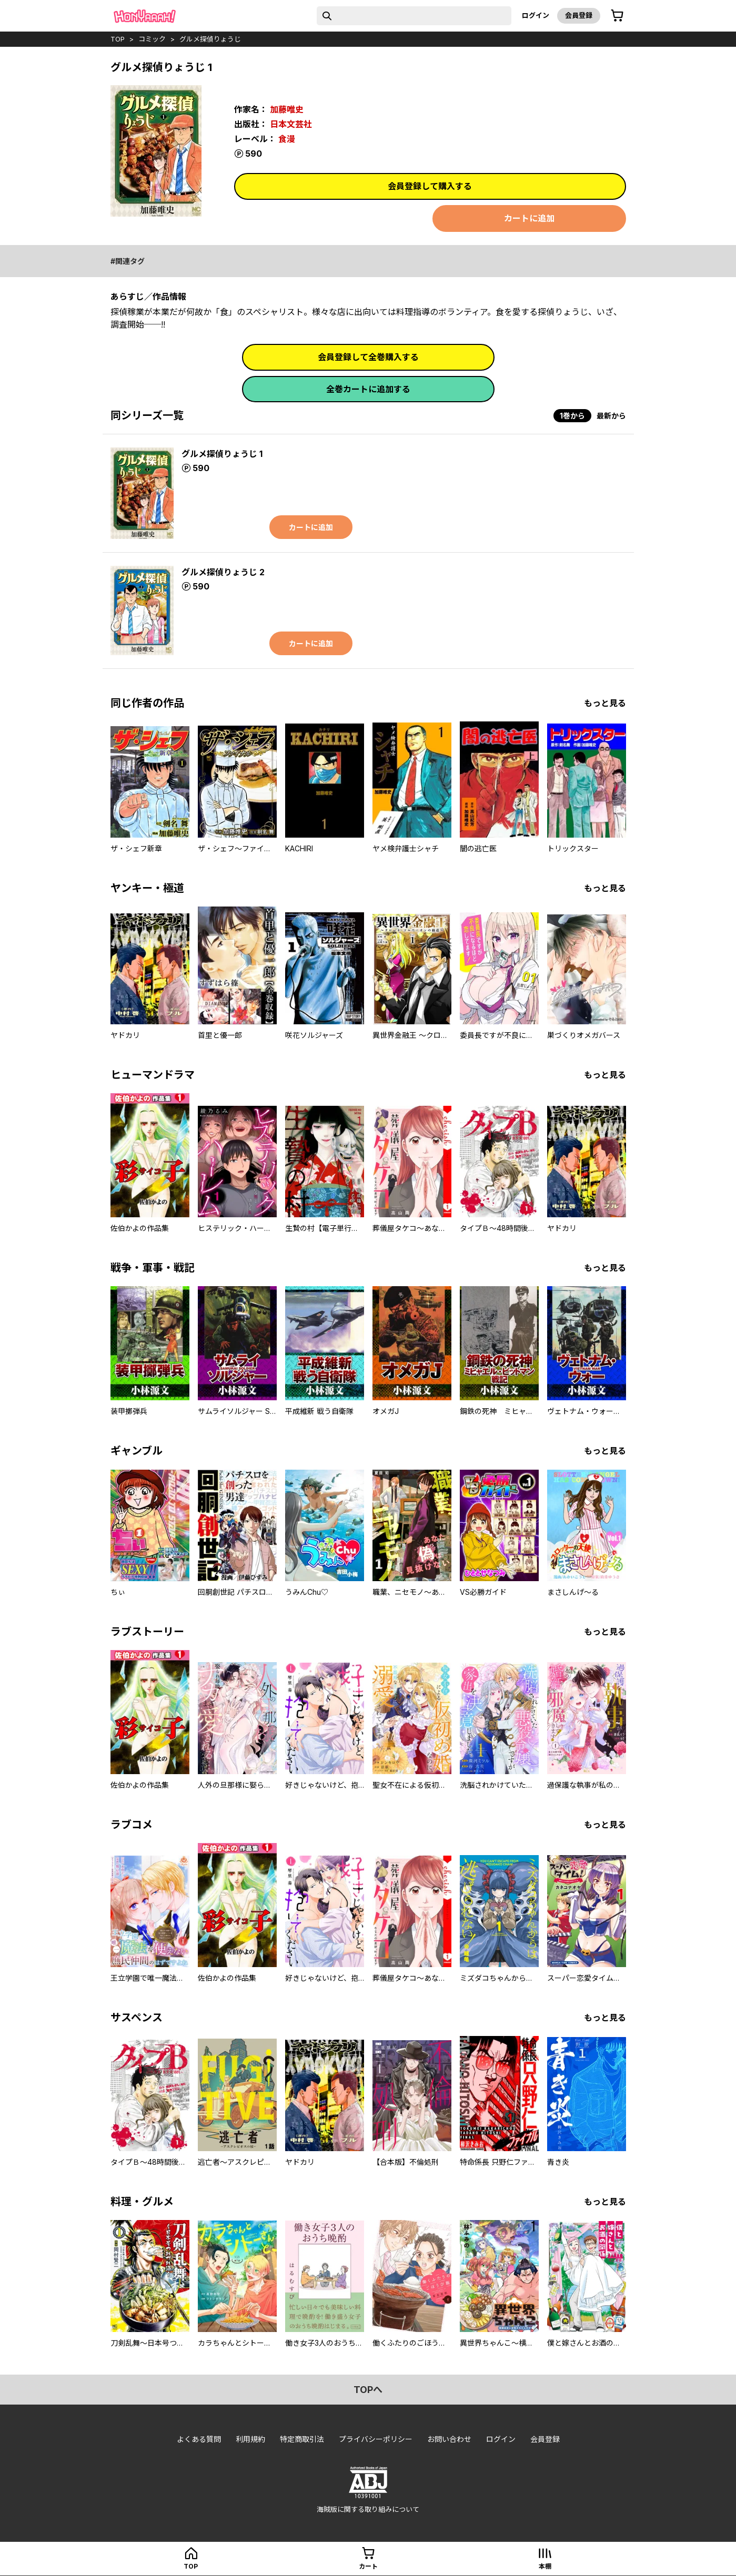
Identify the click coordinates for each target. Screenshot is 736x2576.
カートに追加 (529, 218)
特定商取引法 (302, 2439)
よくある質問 (199, 2439)
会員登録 (578, 15)
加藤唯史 (287, 109)
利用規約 (250, 2439)
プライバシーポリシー (375, 2439)
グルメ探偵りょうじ (210, 39)
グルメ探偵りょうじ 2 (223, 572)
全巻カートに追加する (368, 389)
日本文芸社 (291, 124)
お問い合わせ (449, 2439)
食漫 (286, 139)
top (117, 39)
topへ (368, 2389)
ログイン (535, 15)
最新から (611, 415)
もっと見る (605, 703)
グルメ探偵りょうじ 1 (222, 454)
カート (368, 2566)
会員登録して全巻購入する (368, 357)
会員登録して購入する (430, 186)
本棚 (545, 2566)
